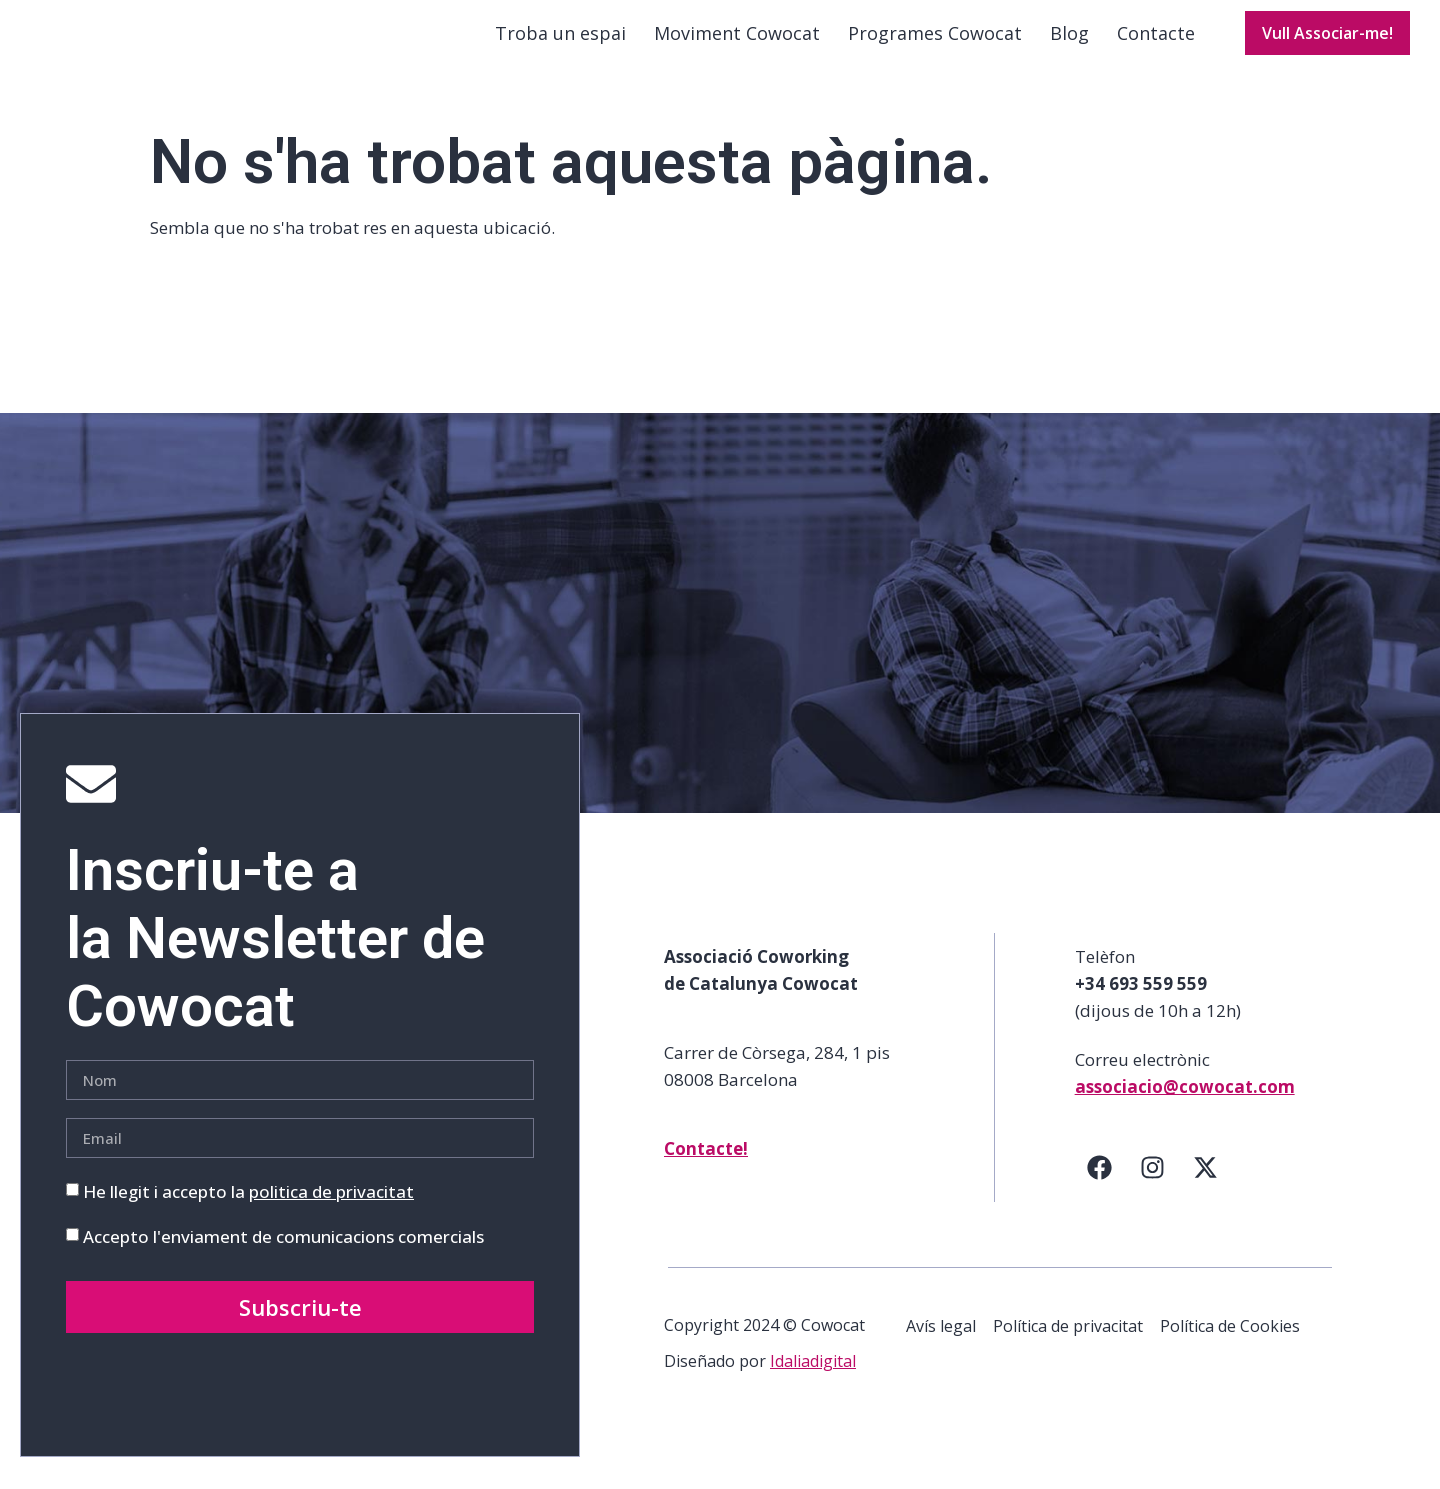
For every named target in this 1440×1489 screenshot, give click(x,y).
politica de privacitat (331, 1222)
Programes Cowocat (935, 49)
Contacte (1156, 49)
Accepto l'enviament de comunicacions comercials (283, 1267)
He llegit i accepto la (248, 1222)
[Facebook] (1100, 1198)
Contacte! (706, 1179)
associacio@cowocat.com (1185, 1117)
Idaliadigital (813, 1393)
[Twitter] (1206, 1198)
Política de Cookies (1232, 1357)
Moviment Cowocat (737, 49)
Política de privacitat (1069, 1357)
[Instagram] (1153, 1198)
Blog (1069, 49)
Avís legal (941, 1357)
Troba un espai (560, 49)
